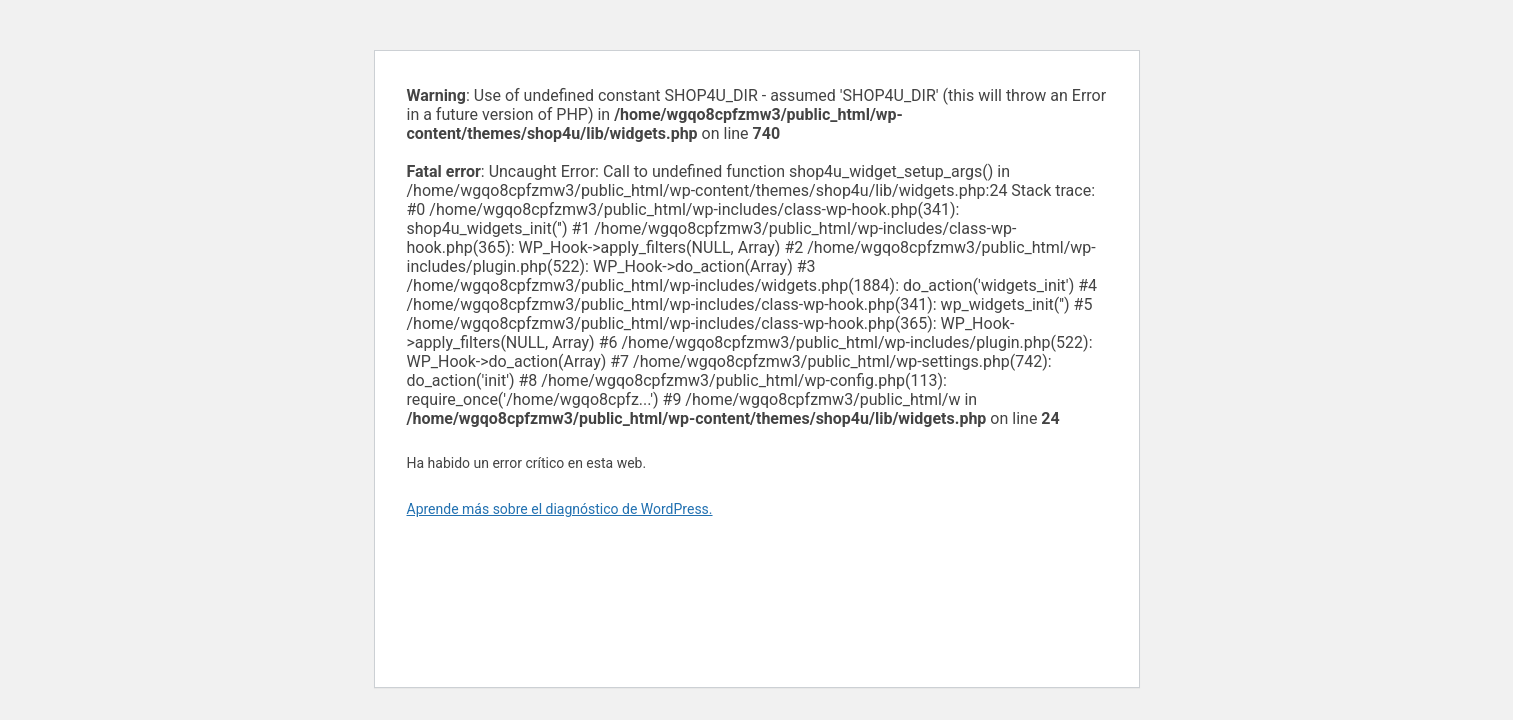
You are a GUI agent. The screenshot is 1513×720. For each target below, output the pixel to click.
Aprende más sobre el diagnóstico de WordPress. (560, 509)
